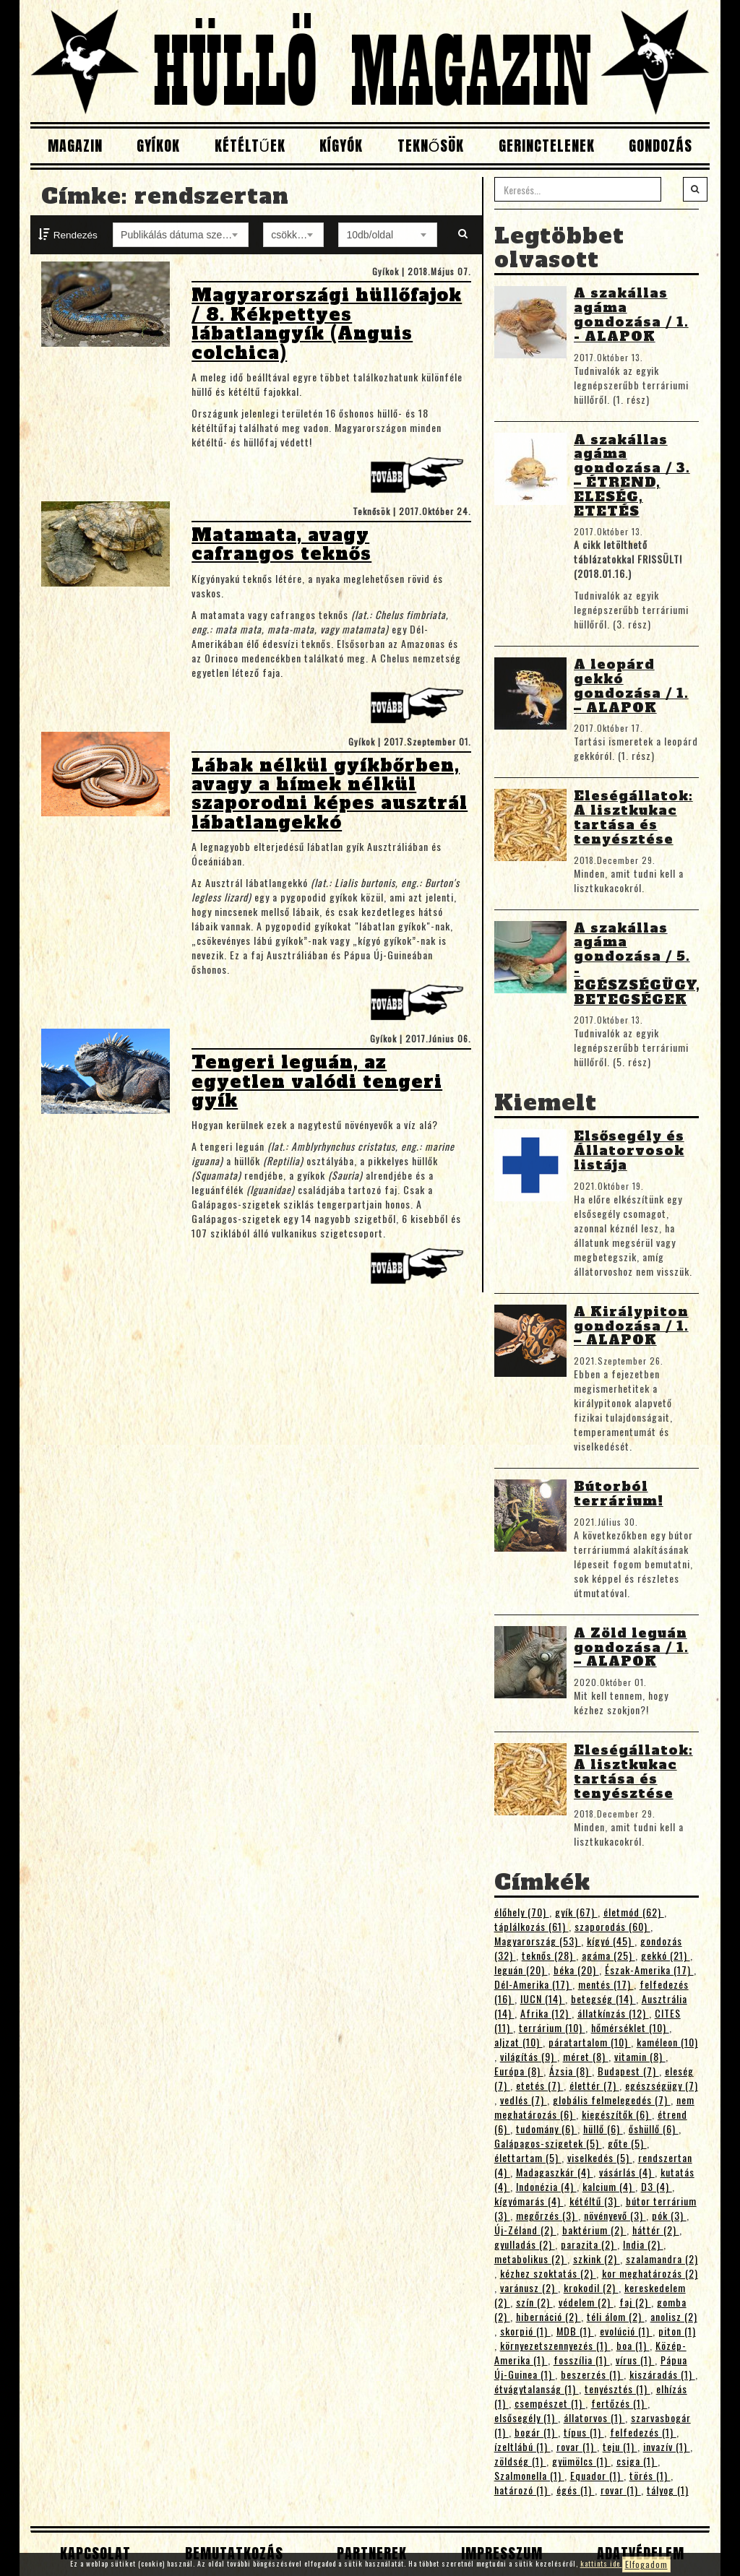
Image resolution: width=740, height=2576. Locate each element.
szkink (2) (596, 2258)
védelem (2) (586, 2301)
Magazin (75, 145)
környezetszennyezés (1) (555, 2345)
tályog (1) (668, 2489)
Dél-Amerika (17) (533, 1984)
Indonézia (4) (546, 2186)
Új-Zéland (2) (525, 2229)
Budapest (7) (628, 2070)
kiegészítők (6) (617, 2114)
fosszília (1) (582, 2359)
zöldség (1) (520, 2460)
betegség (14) (603, 1998)
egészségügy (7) (661, 2085)
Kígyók (341, 145)
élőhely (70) (521, 1911)
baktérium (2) (594, 2229)
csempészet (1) (550, 2403)
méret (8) (585, 2056)
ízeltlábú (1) (522, 2446)
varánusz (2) (529, 2287)
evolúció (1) (626, 2330)
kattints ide (601, 2563)
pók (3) (669, 2215)
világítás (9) (528, 2056)
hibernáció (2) (548, 2316)
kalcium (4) (608, 2186)
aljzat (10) (518, 2041)
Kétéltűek (250, 145)
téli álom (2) (616, 2316)
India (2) (643, 2244)
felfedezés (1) (643, 2431)
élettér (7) (594, 2085)
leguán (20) (521, 1969)
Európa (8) (518, 2070)
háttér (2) (655, 2229)
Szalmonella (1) (529, 2475)
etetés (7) (540, 2085)
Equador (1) (597, 2475)
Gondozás (660, 145)
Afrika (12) (546, 2012)
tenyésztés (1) (617, 2388)
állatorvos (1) (594, 2417)
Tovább (420, 479)
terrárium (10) (552, 2027)
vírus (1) (635, 2359)
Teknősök (431, 145)
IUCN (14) (542, 1998)
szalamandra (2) (662, 2258)
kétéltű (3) (594, 2200)
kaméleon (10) (667, 2041)
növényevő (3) (615, 2215)
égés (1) (575, 2489)
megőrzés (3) (547, 2215)
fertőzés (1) (619, 2403)
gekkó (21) (665, 1955)
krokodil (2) (591, 2287)
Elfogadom (646, 2564)
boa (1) (633, 2345)
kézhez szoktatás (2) (548, 2273)
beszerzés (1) (592, 2374)
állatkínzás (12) (613, 2012)
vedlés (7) (523, 2099)
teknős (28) (549, 1955)
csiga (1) (637, 2460)
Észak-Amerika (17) (649, 1969)
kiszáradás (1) (662, 2374)
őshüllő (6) (654, 2128)
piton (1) (677, 2330)
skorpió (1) (525, 2330)
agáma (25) (608, 1955)
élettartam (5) (528, 2157)
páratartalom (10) (589, 2041)
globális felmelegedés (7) (612, 2099)
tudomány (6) (546, 2128)
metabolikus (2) (530, 2258)
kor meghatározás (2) (650, 2273)
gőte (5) (627, 2143)
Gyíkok (158, 145)
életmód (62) (633, 1911)
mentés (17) (606, 1984)
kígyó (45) (610, 1940)
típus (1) (584, 2431)
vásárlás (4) (627, 2171)
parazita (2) (589, 2244)
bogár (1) (536, 2431)
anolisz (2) (673, 2316)
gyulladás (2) (524, 2244)
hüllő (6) (603, 2128)
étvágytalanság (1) (536, 2388)
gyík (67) (576, 1911)
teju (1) (620, 2446)
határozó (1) (522, 2489)
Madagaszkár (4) (554, 2171)
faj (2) (635, 2301)
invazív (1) (666, 2446)
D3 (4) (656, 2186)
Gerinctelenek (547, 145)
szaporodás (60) (612, 1926)
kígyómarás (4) (529, 2200)
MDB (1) (575, 2330)
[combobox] (181, 234)
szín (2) (534, 2301)
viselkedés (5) (599, 2157)
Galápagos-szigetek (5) (548, 2143)
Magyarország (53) (537, 1940)
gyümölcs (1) (581, 2460)
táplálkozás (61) (531, 1926)
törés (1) (650, 2475)
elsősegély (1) (526, 2417)
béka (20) (576, 1969)
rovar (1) (576, 2446)
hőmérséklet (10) (630, 2027)
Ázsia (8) (570, 2070)
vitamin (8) (640, 2056)
